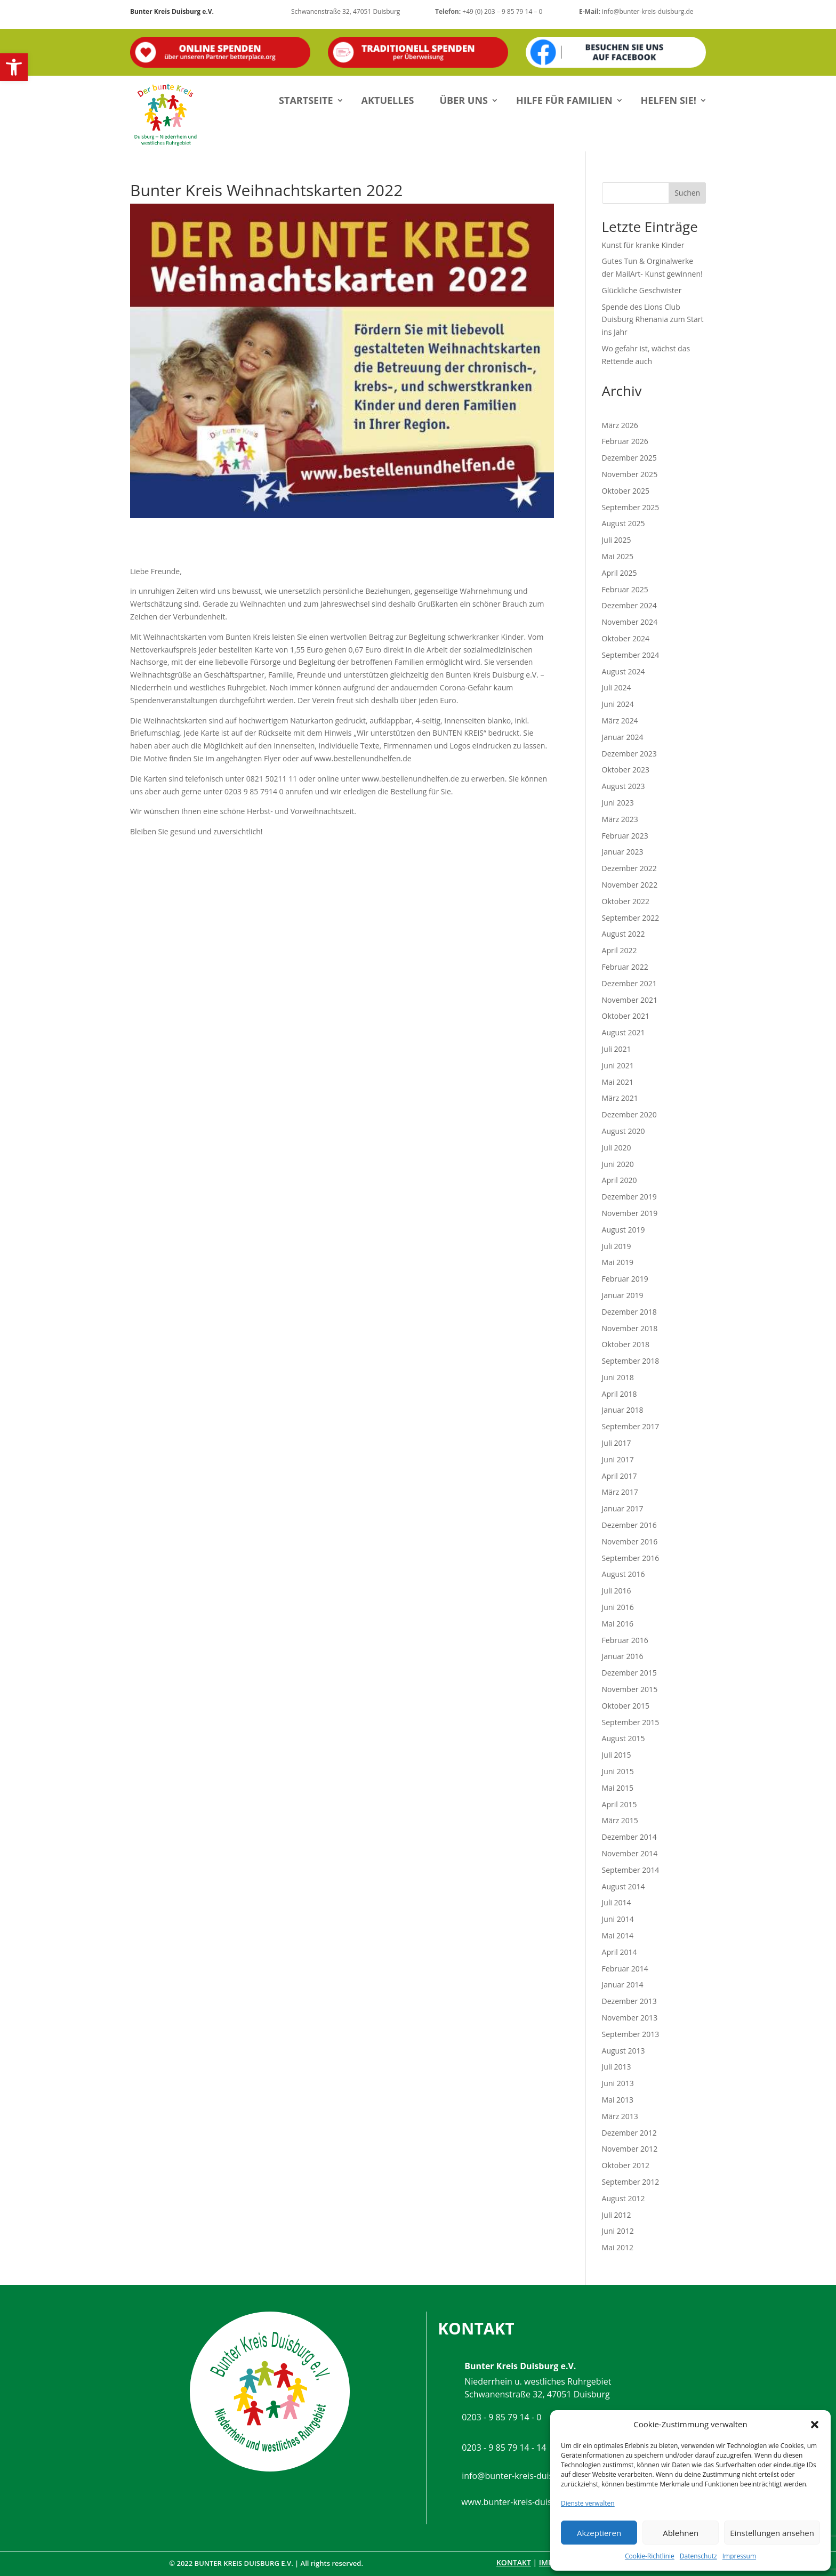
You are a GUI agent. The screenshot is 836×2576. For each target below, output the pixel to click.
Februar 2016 (625, 1640)
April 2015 (619, 1804)
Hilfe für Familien (564, 100)
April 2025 (619, 573)
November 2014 (630, 1853)
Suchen (687, 193)
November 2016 (630, 1541)
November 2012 (630, 2149)
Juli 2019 (616, 1246)
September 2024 (631, 655)
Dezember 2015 (629, 1673)
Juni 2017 (618, 1459)
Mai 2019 (618, 1262)
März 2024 (620, 720)
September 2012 (631, 2182)
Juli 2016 (616, 1590)
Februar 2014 (625, 1968)
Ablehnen (680, 2532)
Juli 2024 (616, 687)
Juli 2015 (616, 1755)
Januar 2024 (623, 737)
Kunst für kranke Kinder (643, 245)
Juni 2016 (618, 1607)
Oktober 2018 (625, 1344)
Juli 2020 (616, 1147)
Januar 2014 (623, 1984)
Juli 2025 (616, 540)
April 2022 (619, 950)
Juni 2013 (618, 2083)
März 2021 (620, 1098)
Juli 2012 (616, 2215)
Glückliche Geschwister (642, 290)
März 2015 (620, 1820)
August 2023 (623, 786)
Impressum (739, 2556)
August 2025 (623, 523)
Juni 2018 (618, 1377)
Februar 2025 (625, 589)
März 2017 (620, 1492)
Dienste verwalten (588, 2503)
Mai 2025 (618, 556)
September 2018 (631, 1361)
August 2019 (623, 1230)
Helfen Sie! (668, 100)
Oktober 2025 (625, 491)
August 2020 (623, 1131)
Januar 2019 (623, 1295)
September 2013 (631, 2034)
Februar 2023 (625, 836)
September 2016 (631, 1558)
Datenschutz (698, 2556)
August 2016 (623, 1574)
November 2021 (630, 1000)
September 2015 (631, 1722)
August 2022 (623, 934)
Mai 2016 (618, 1624)
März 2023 (620, 819)
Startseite (306, 100)
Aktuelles (387, 100)
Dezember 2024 (629, 605)
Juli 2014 (616, 1902)
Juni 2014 (618, 1919)
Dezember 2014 (629, 1837)
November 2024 (630, 622)
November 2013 (630, 2017)
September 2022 (631, 918)
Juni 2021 (618, 1065)
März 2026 (620, 425)
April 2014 (619, 1952)
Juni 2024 (618, 704)
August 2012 (623, 2198)
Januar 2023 (623, 852)
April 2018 (619, 1394)
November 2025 (630, 474)
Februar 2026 (625, 441)
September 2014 (631, 1870)
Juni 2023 (618, 803)
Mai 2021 (618, 1082)
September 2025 (631, 507)
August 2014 (623, 1886)
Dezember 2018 (629, 1312)
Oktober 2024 (625, 638)
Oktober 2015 (625, 1706)
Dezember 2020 (629, 1114)
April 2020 (619, 1180)
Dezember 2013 (629, 2001)
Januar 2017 (623, 1508)
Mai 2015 (618, 1788)
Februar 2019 (625, 1279)
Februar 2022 (625, 967)
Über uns (463, 100)
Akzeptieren (599, 2532)
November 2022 (630, 885)
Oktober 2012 (625, 2165)
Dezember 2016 (629, 1525)
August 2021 (623, 1032)
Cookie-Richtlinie (649, 2556)
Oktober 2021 (625, 1016)
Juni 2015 (618, 1771)
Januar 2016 (623, 1656)
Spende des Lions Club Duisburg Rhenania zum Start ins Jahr (653, 319)
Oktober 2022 (625, 901)
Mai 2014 (618, 1935)
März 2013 (620, 2116)
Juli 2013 (616, 2067)
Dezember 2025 (629, 458)
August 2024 (623, 671)
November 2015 (630, 1689)
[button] (14, 67)
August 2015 (623, 1738)
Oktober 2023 (625, 769)
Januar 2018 (623, 1410)
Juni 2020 (618, 1164)
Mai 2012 (618, 2247)
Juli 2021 (616, 1049)
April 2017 (619, 1476)
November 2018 (630, 1328)
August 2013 (623, 2051)
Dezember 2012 (629, 2133)
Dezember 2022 (629, 868)
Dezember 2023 (629, 753)
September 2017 (631, 1426)
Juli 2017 (616, 1443)
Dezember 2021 (629, 983)
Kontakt (513, 2562)
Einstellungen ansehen (772, 2532)
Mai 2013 (618, 2100)
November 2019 (630, 1213)
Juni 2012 (618, 2231)
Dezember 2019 (629, 1197)
